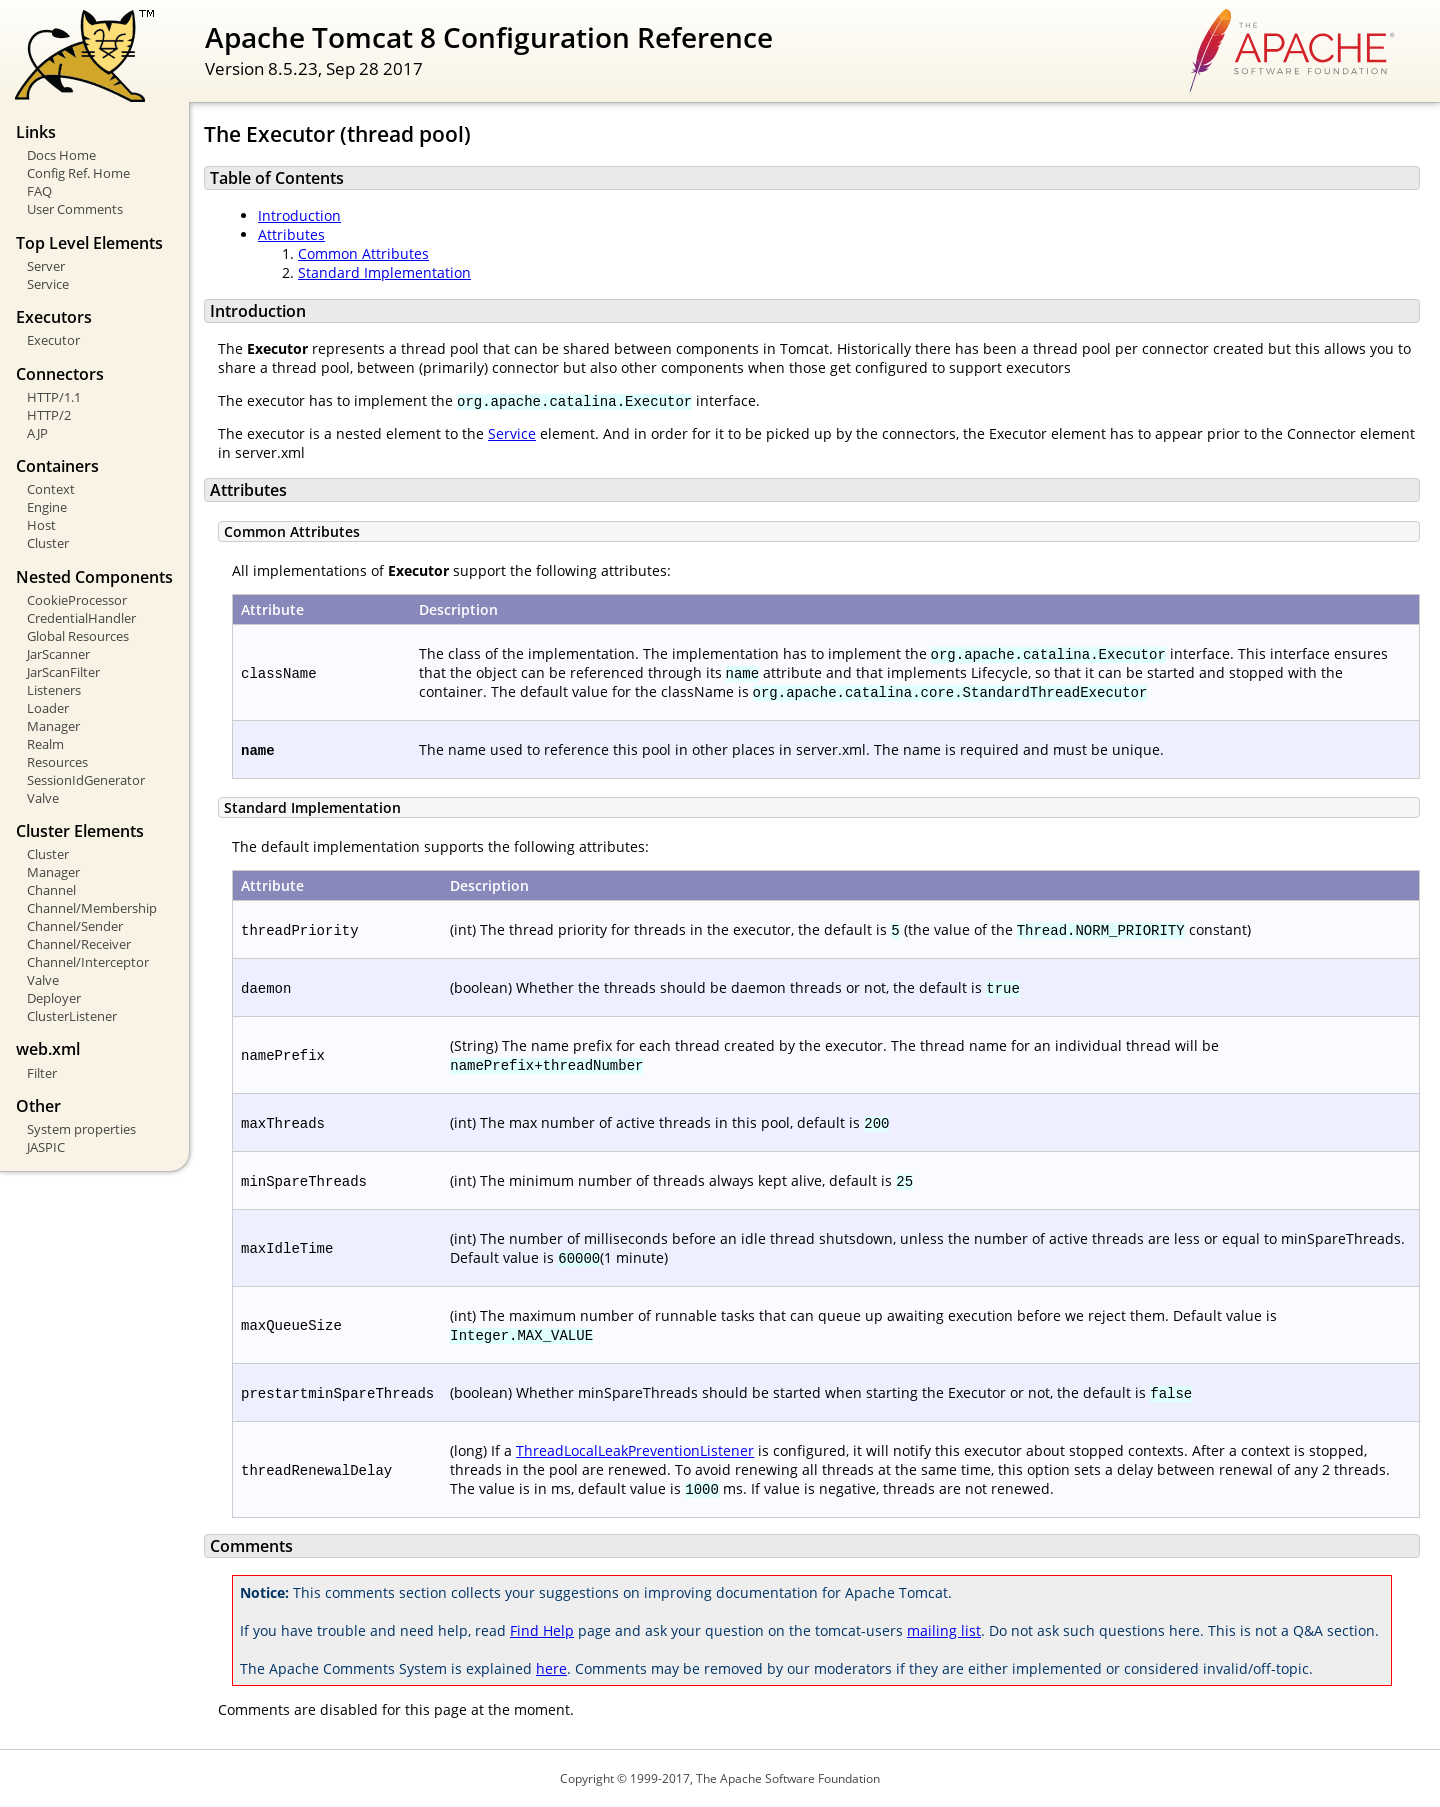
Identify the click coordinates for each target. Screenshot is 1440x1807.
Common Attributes (363, 253)
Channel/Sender (75, 926)
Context (51, 489)
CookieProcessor (77, 600)
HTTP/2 (49, 415)
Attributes (291, 234)
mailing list (944, 1630)
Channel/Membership (92, 908)
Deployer (54, 998)
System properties (81, 1129)
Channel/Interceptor (88, 962)
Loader (48, 708)
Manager (53, 726)
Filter (42, 1073)
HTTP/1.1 (54, 397)
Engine (47, 507)
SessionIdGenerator (86, 780)
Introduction (299, 215)
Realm (45, 744)
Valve (43, 798)
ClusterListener (72, 1016)
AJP (37, 433)
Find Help (542, 1630)
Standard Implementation (384, 272)
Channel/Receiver (79, 944)
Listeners (54, 690)
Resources (57, 762)
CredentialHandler (81, 618)
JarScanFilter (63, 672)
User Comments (75, 209)
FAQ (39, 191)
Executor (53, 340)
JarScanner (58, 654)
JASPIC (46, 1147)
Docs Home (61, 155)
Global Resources (78, 636)
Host (41, 525)
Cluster (48, 543)
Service (48, 284)
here (551, 1668)
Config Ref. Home (78, 173)
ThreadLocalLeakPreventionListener (635, 1450)
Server (46, 266)
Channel (51, 890)
